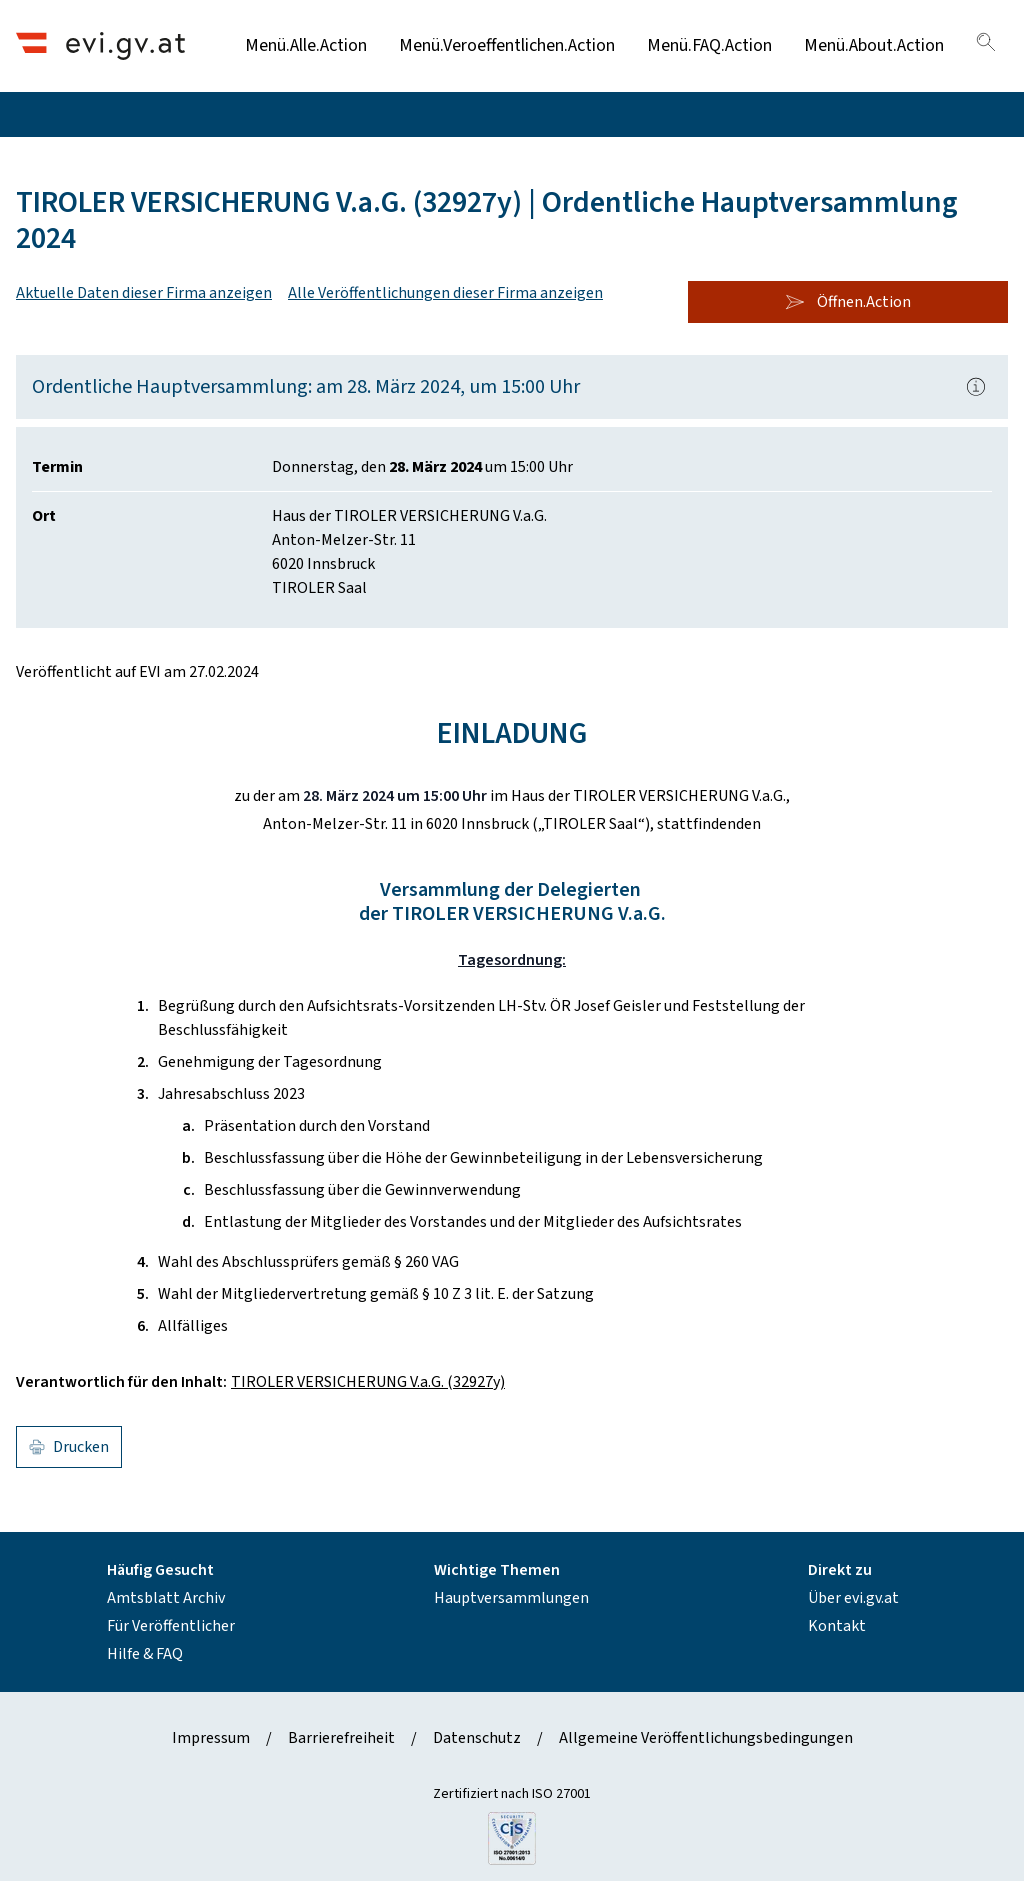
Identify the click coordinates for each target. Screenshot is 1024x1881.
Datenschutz (477, 1738)
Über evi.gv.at (853, 1598)
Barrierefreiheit (341, 1738)
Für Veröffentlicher (171, 1626)
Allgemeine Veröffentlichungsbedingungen (706, 1738)
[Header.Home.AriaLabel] (100, 45)
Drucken (69, 1447)
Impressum (211, 1738)
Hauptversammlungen (511, 1598)
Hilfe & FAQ (145, 1654)
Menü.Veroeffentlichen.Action (507, 45)
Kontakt (837, 1626)
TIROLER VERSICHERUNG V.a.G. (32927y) (368, 1382)
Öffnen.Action (848, 302)
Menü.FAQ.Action (709, 45)
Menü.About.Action (874, 45)
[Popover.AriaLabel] (976, 387)
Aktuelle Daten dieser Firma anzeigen (144, 293)
